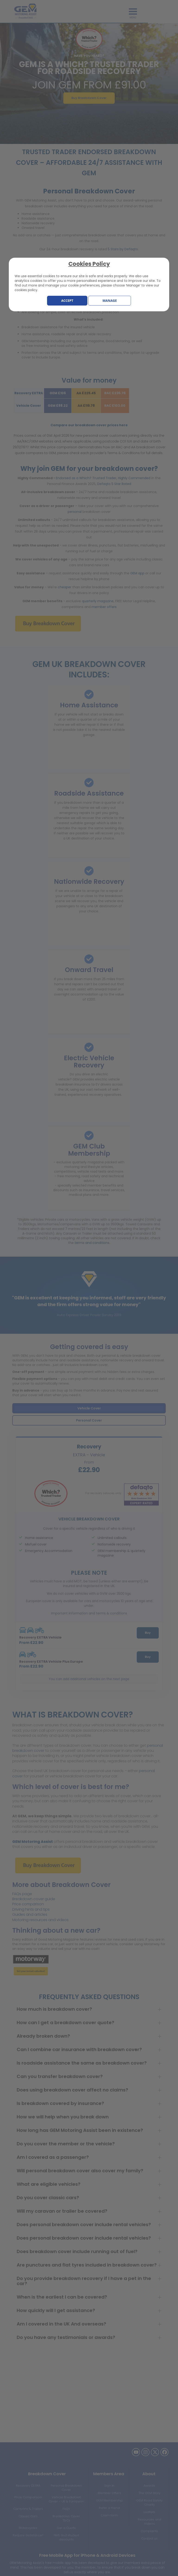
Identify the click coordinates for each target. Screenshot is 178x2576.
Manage (109, 300)
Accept (67, 300)
